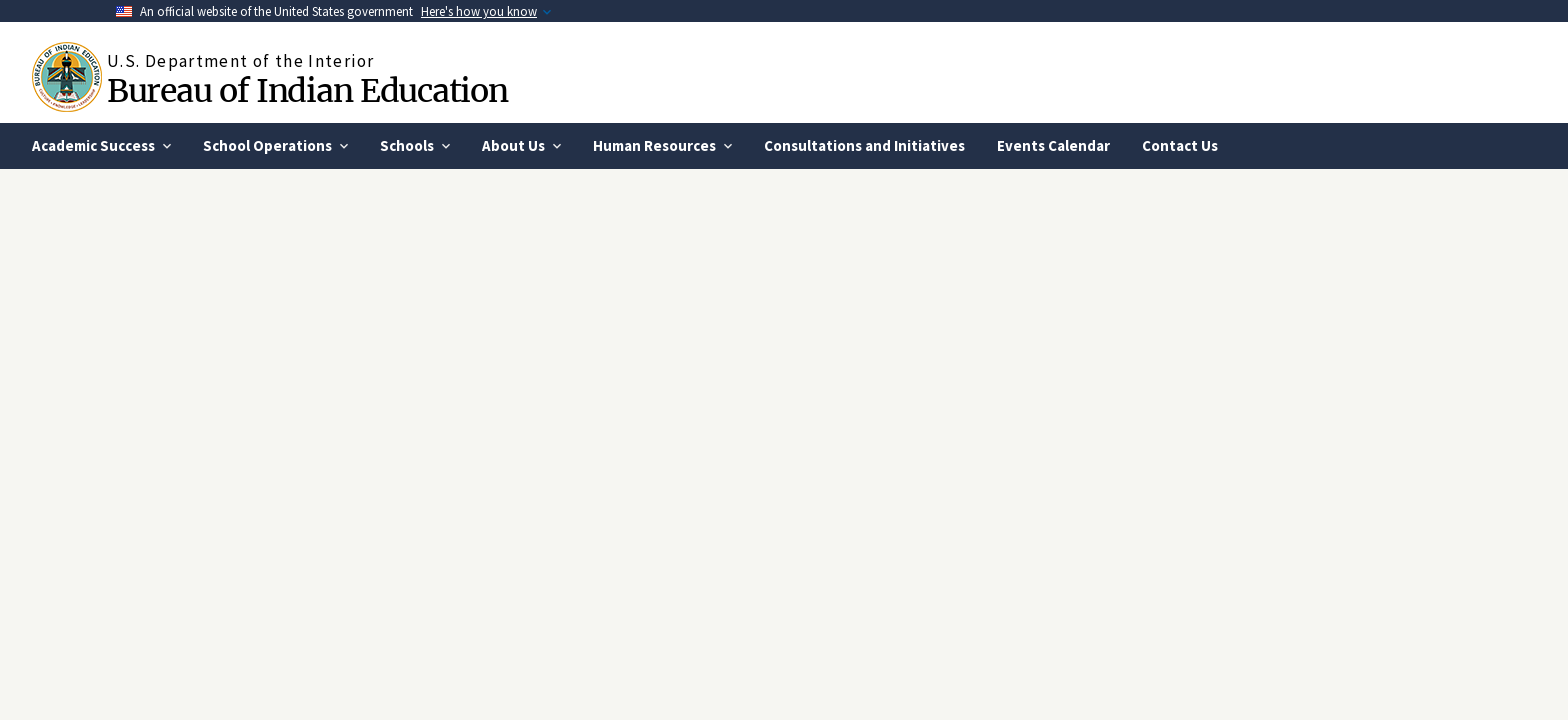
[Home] (69, 77)
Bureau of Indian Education (307, 90)
